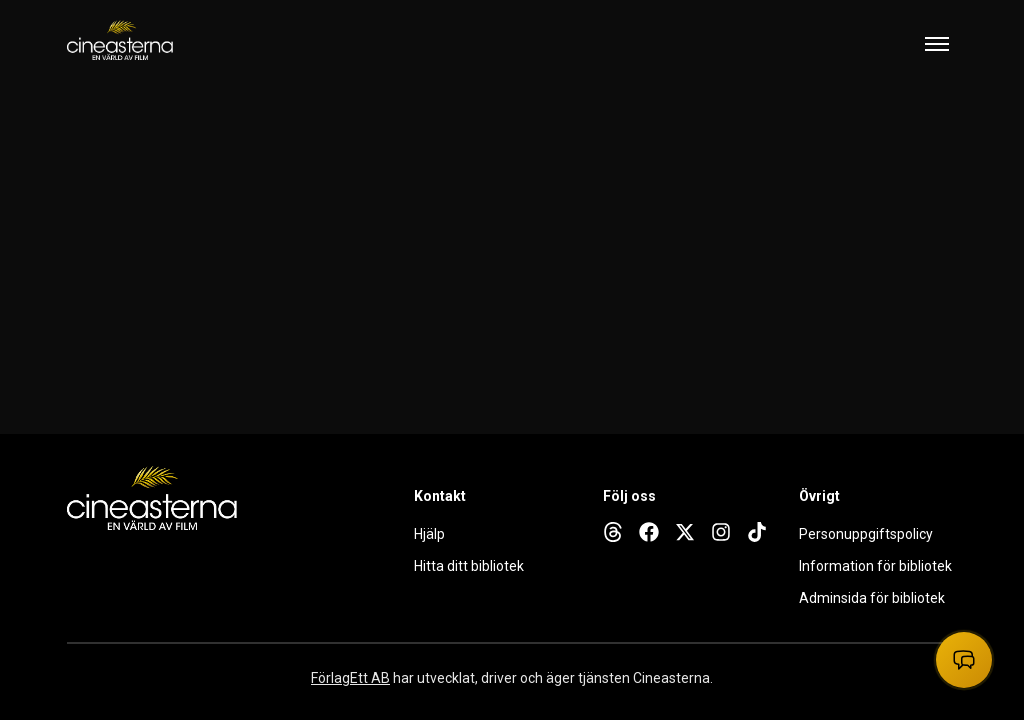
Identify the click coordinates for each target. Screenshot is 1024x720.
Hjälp (429, 534)
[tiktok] (757, 532)
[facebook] (649, 532)
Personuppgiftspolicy (866, 534)
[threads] (613, 532)
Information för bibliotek (875, 566)
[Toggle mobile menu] (937, 44)
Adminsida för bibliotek (872, 598)
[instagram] (721, 532)
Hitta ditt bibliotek (469, 566)
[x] (685, 532)
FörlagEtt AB (350, 678)
